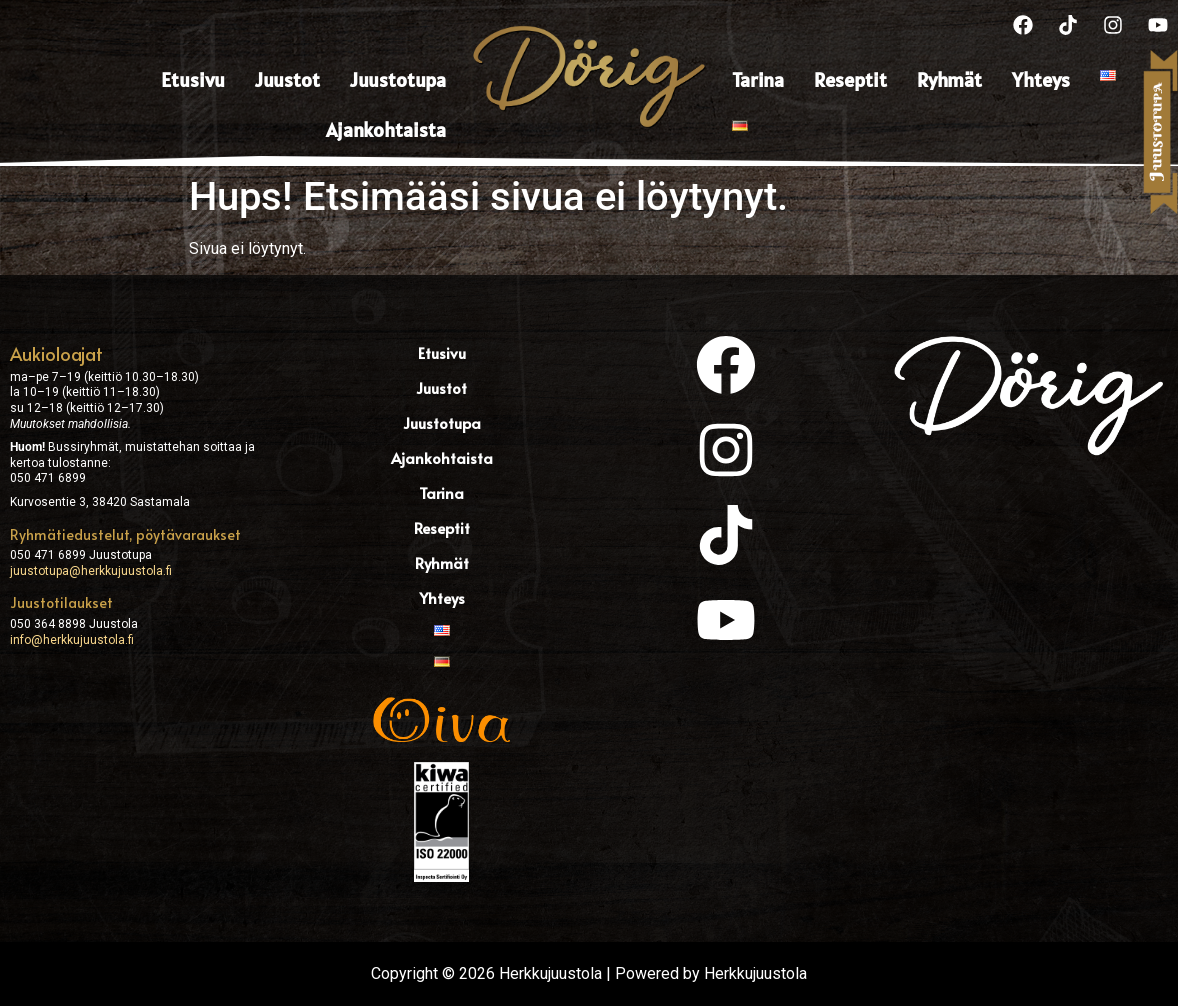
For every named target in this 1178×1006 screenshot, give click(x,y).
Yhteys (1041, 80)
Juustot (287, 80)
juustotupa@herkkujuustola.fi (91, 571)
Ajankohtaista (386, 130)
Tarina (758, 80)
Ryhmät (949, 80)
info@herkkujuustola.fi (72, 640)
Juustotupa (398, 80)
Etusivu (193, 80)
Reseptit (850, 80)
